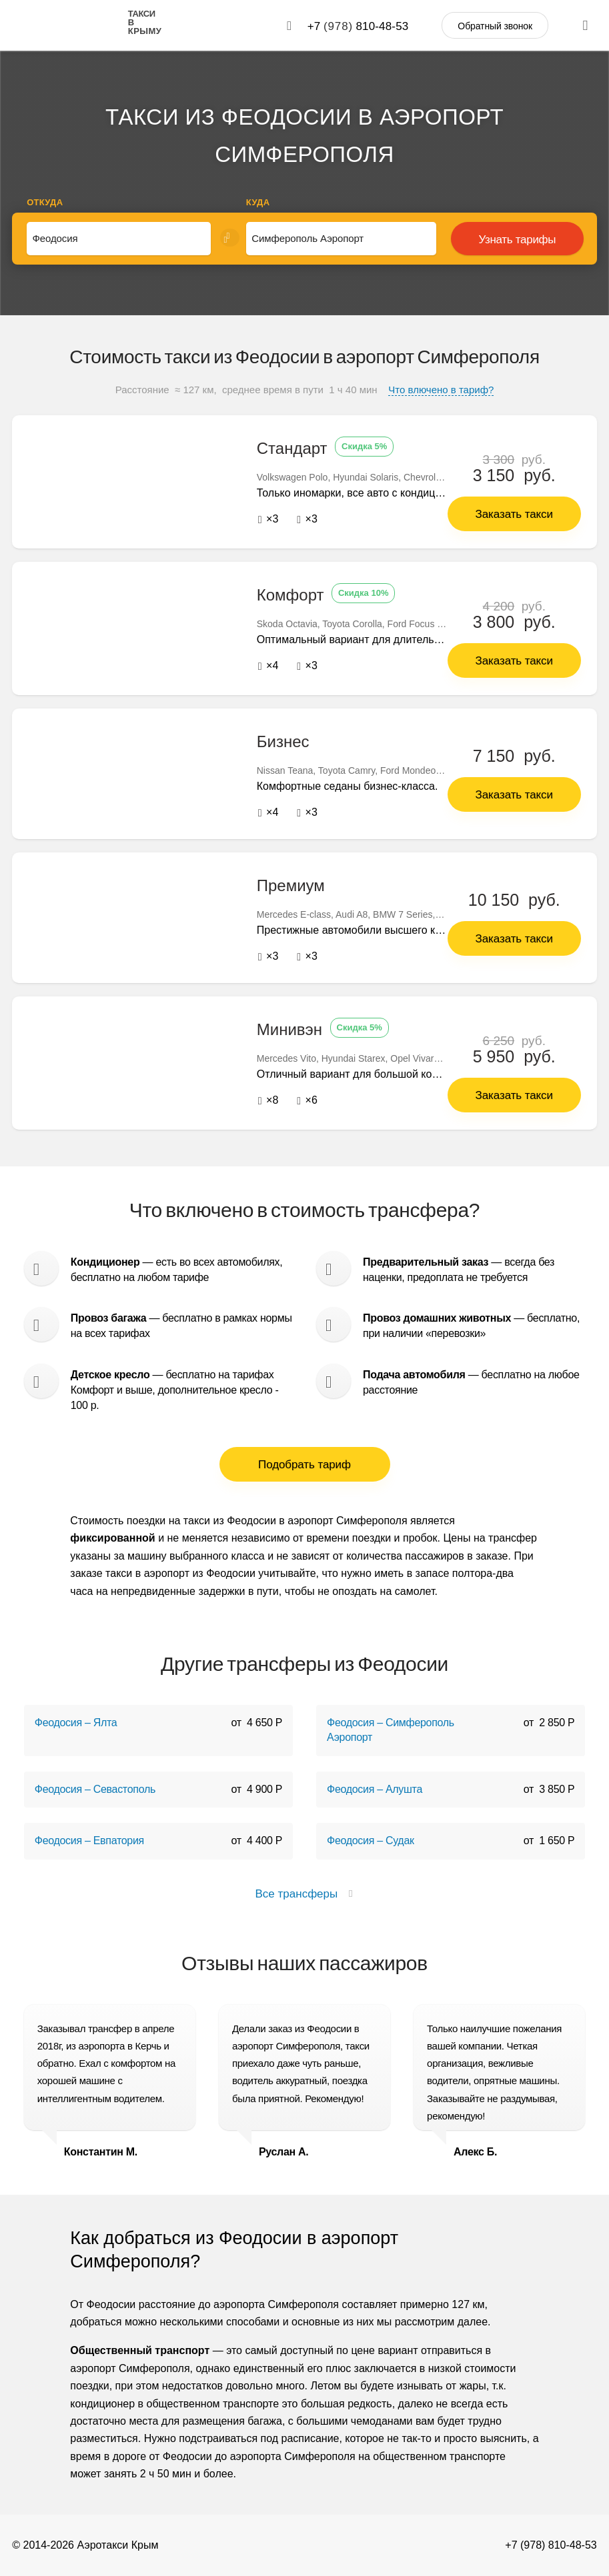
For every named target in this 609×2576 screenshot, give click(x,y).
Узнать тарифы (517, 239)
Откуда (45, 202)
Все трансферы (304, 1893)
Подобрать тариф (304, 1464)
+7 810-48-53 (358, 26)
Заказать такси (514, 513)
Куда (258, 202)
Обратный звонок (495, 26)
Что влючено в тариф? (441, 389)
